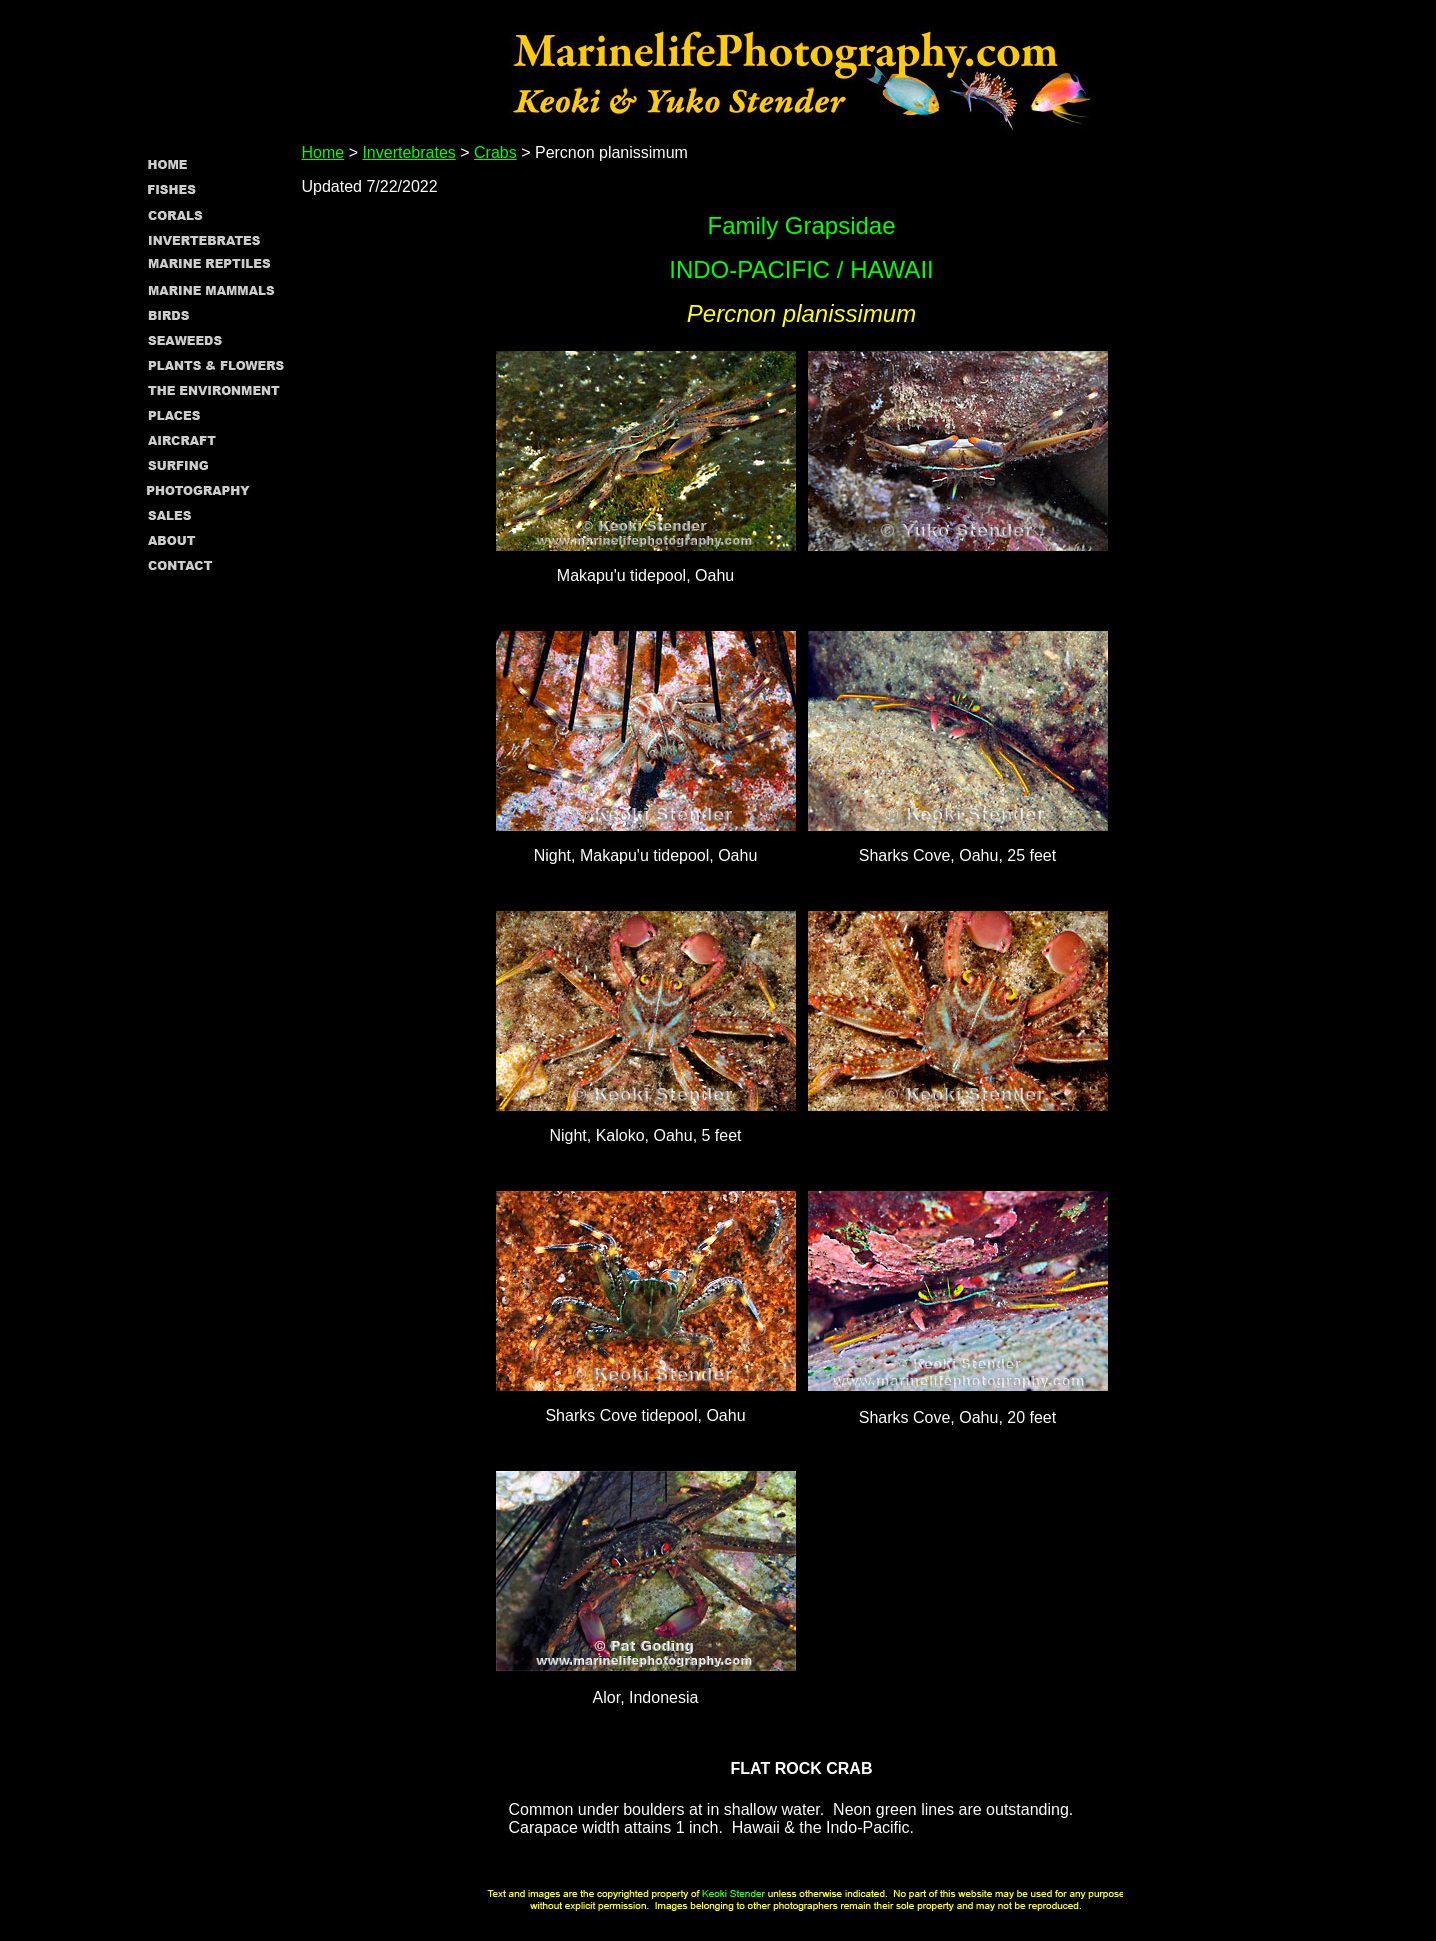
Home (323, 152)
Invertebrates (408, 152)
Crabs (495, 152)
